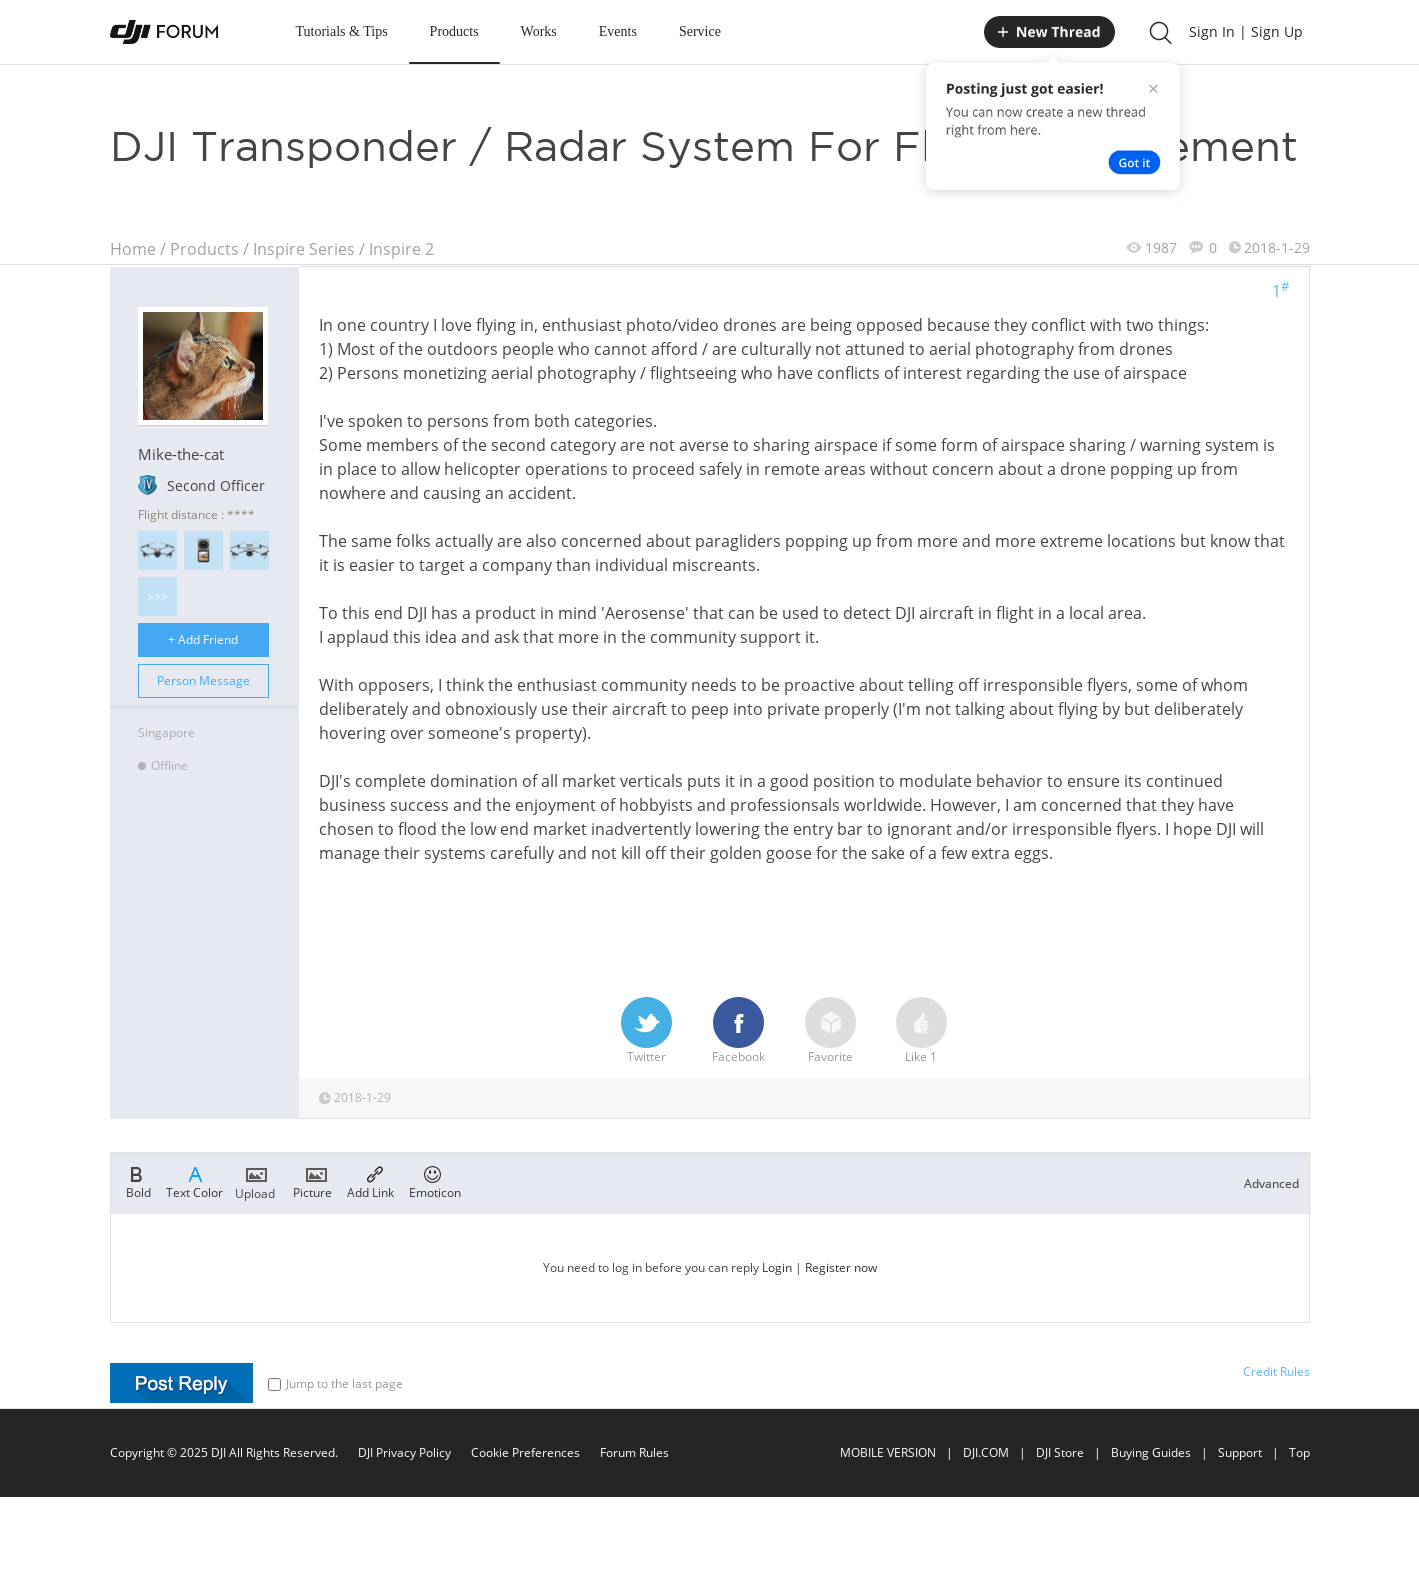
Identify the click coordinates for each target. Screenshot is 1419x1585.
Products (454, 31)
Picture (312, 1181)
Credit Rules (1276, 1371)
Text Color (194, 1181)
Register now (841, 1267)
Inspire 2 (401, 249)
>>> (157, 596)
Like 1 (921, 1031)
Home (133, 249)
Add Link (370, 1181)
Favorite (830, 1031)
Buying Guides (1151, 1452)
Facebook (738, 1031)
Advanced (1271, 1183)
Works (539, 31)
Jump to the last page (335, 1383)
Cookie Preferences (525, 1452)
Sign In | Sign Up (1246, 31)
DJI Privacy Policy (404, 1452)
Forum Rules (634, 1452)
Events (618, 31)
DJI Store (1060, 1452)
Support (1240, 1452)
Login (777, 1267)
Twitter (646, 1031)
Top (1299, 1452)
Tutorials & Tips (342, 31)
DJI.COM (986, 1452)
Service (700, 31)
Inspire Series (304, 249)
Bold (138, 1181)
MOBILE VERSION (888, 1452)
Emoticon (435, 1181)
